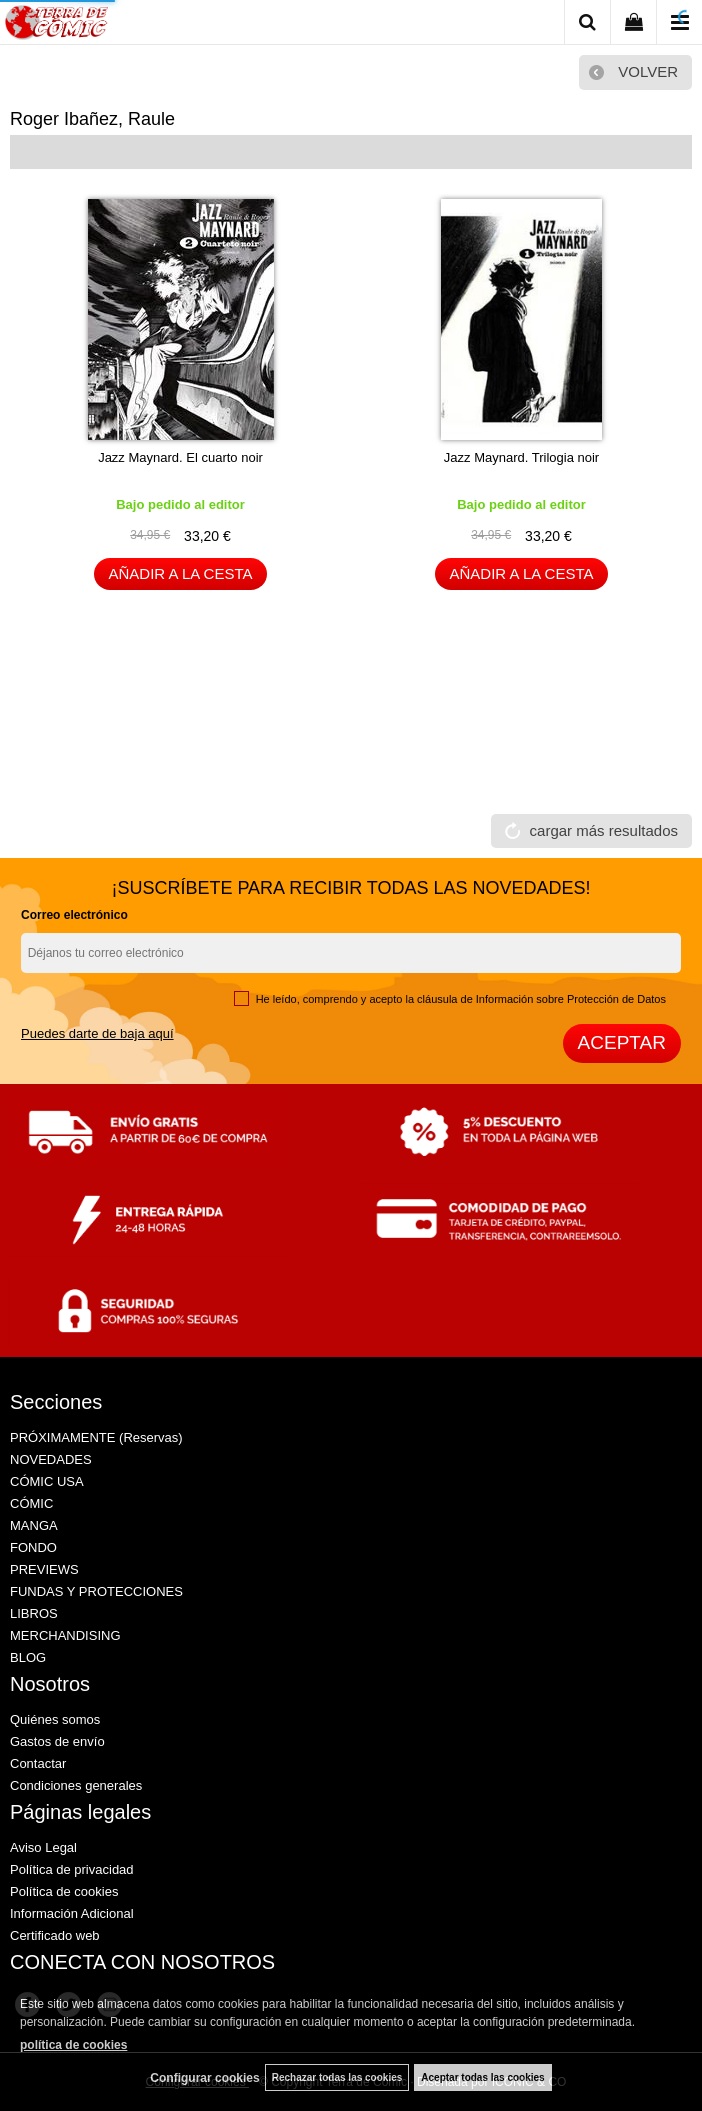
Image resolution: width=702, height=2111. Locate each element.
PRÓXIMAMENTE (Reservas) (96, 1437)
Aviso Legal (43, 1847)
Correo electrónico (74, 915)
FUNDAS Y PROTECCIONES (96, 1591)
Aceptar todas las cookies (482, 2077)
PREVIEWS (44, 1569)
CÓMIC (31, 1503)
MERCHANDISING (65, 1635)
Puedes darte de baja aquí (97, 1033)
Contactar (38, 1763)
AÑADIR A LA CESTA (181, 573)
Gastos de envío (57, 1741)
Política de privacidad (72, 1869)
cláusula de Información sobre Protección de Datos (541, 999)
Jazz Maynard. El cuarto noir (180, 457)
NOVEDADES (51, 1459)
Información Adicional (72, 1913)
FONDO (33, 1547)
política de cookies (73, 2045)
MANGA (34, 1525)
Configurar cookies (204, 2078)
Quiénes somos (55, 1719)
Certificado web (55, 1935)
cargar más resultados (604, 830)
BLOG (28, 1657)
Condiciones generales (76, 1785)
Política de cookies (64, 1891)
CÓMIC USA (47, 1481)
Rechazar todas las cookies (337, 2077)
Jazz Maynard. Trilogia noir (521, 457)
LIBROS (34, 1613)
